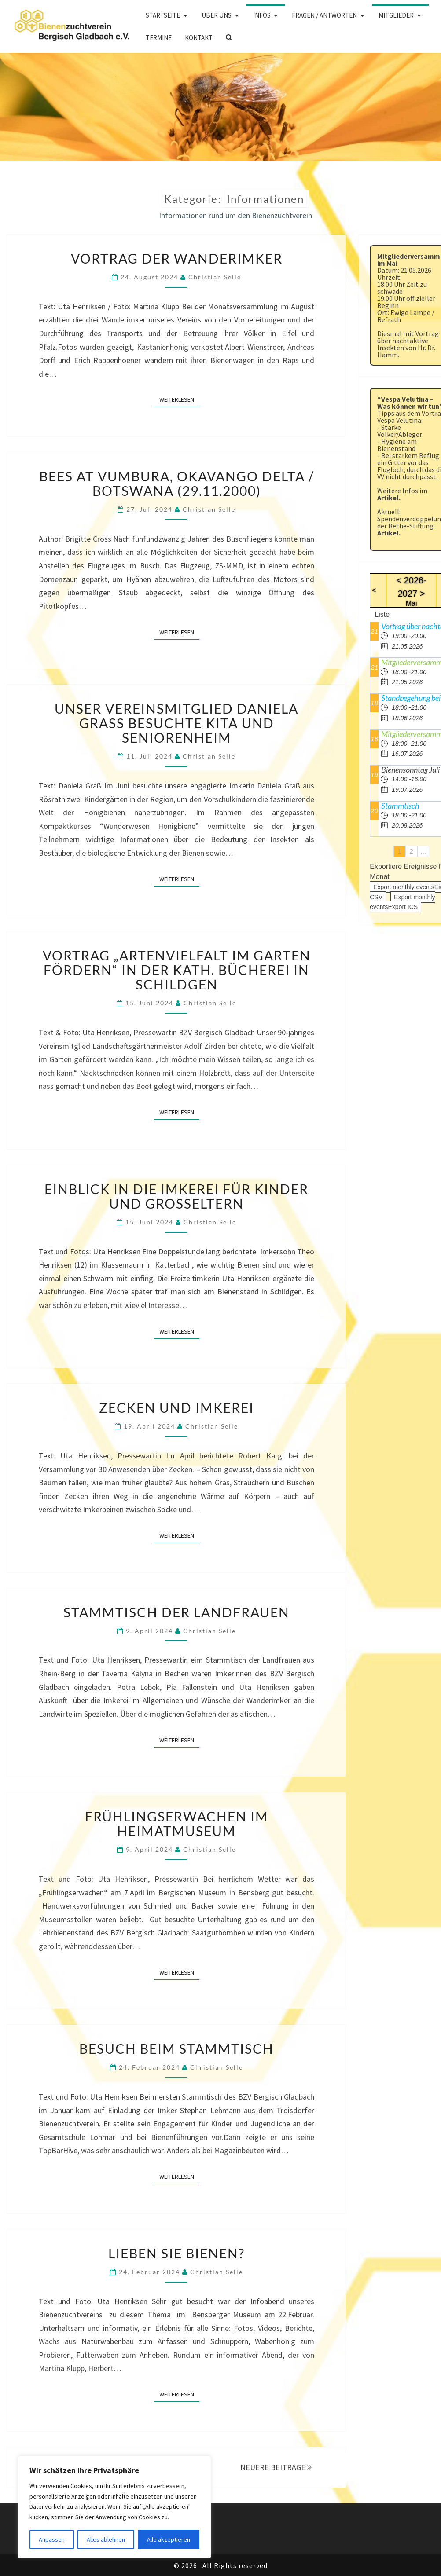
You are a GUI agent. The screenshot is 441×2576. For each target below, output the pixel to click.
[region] (114, 2507)
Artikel (388, 497)
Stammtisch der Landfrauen (176, 1612)
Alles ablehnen (106, 2539)
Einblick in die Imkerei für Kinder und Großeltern (176, 1196)
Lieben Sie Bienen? (176, 2253)
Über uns (217, 15)
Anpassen (52, 2539)
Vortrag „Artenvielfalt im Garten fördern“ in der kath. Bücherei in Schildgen (177, 969)
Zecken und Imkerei (176, 1407)
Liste (382, 614)
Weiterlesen (179, 399)
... (423, 851)
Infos (262, 15)
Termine (159, 37)
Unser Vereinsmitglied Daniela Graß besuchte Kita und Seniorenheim (176, 722)
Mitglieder (396, 15)
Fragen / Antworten (324, 15)
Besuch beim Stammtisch (176, 2048)
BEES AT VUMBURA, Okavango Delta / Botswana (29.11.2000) (176, 483)
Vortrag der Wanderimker (177, 258)
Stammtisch (400, 805)
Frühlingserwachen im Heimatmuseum (176, 1823)
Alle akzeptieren (168, 2539)
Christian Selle (214, 277)
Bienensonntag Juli (410, 769)
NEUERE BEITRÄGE (276, 2467)
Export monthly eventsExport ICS (402, 902)
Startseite (163, 15)
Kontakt (199, 37)
